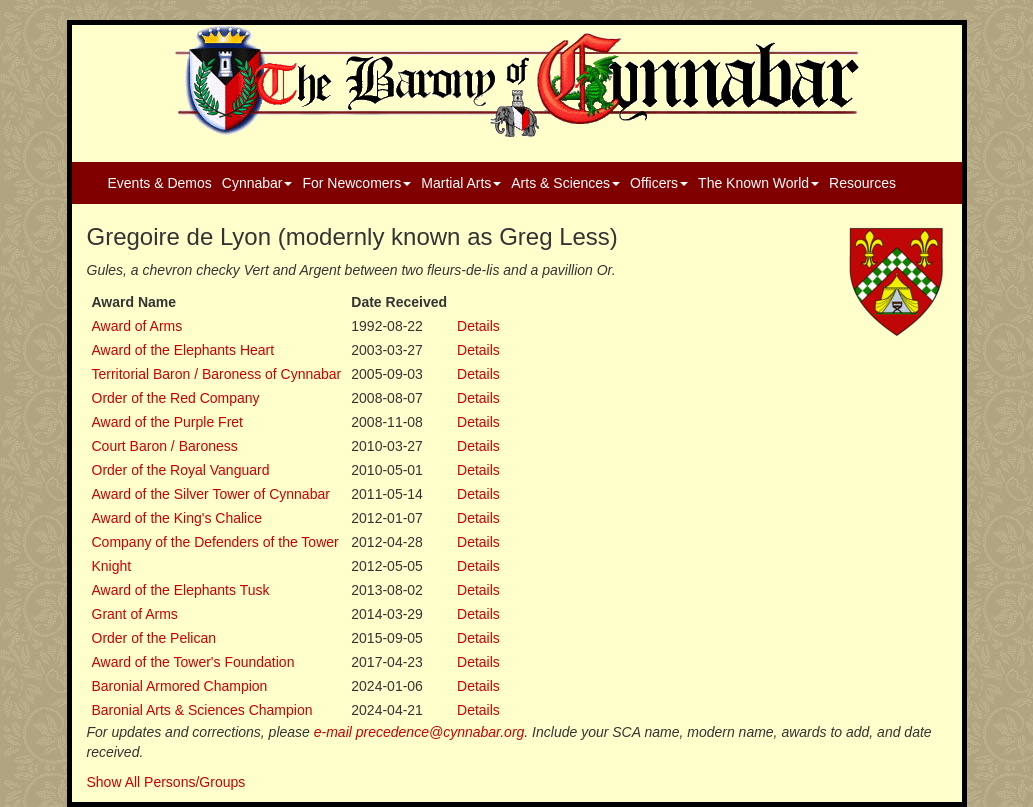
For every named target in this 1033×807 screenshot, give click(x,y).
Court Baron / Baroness (165, 446)
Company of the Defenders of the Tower (215, 542)
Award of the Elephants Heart (183, 350)
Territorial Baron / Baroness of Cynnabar (217, 374)
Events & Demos (160, 183)
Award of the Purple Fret (167, 422)
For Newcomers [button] (356, 183)
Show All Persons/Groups (166, 782)
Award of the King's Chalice (177, 518)
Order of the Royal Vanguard (181, 470)
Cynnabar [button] (257, 183)
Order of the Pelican (154, 638)
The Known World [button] (758, 183)
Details (478, 326)
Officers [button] (659, 183)
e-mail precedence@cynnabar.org (419, 732)
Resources (862, 183)
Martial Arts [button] (461, 183)
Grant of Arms (135, 614)
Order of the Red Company (176, 398)
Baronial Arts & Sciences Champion (202, 710)
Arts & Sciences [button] (565, 183)
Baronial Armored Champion (180, 686)
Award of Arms (137, 326)
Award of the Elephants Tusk (181, 590)
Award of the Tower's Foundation (193, 662)
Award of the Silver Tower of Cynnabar (211, 494)
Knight (112, 566)
